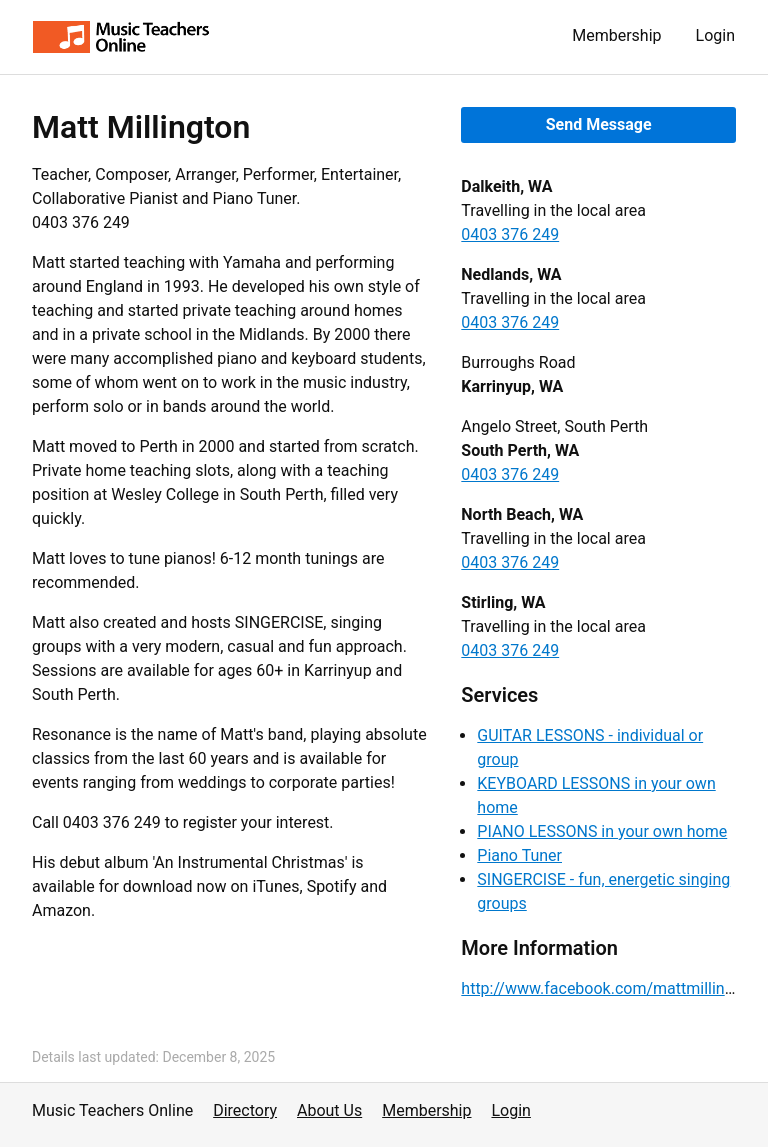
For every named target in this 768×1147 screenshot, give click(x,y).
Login (715, 35)
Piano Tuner (519, 855)
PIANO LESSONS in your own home (602, 831)
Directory (245, 1110)
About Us (329, 1110)
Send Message (599, 124)
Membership (616, 35)
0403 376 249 (510, 234)
